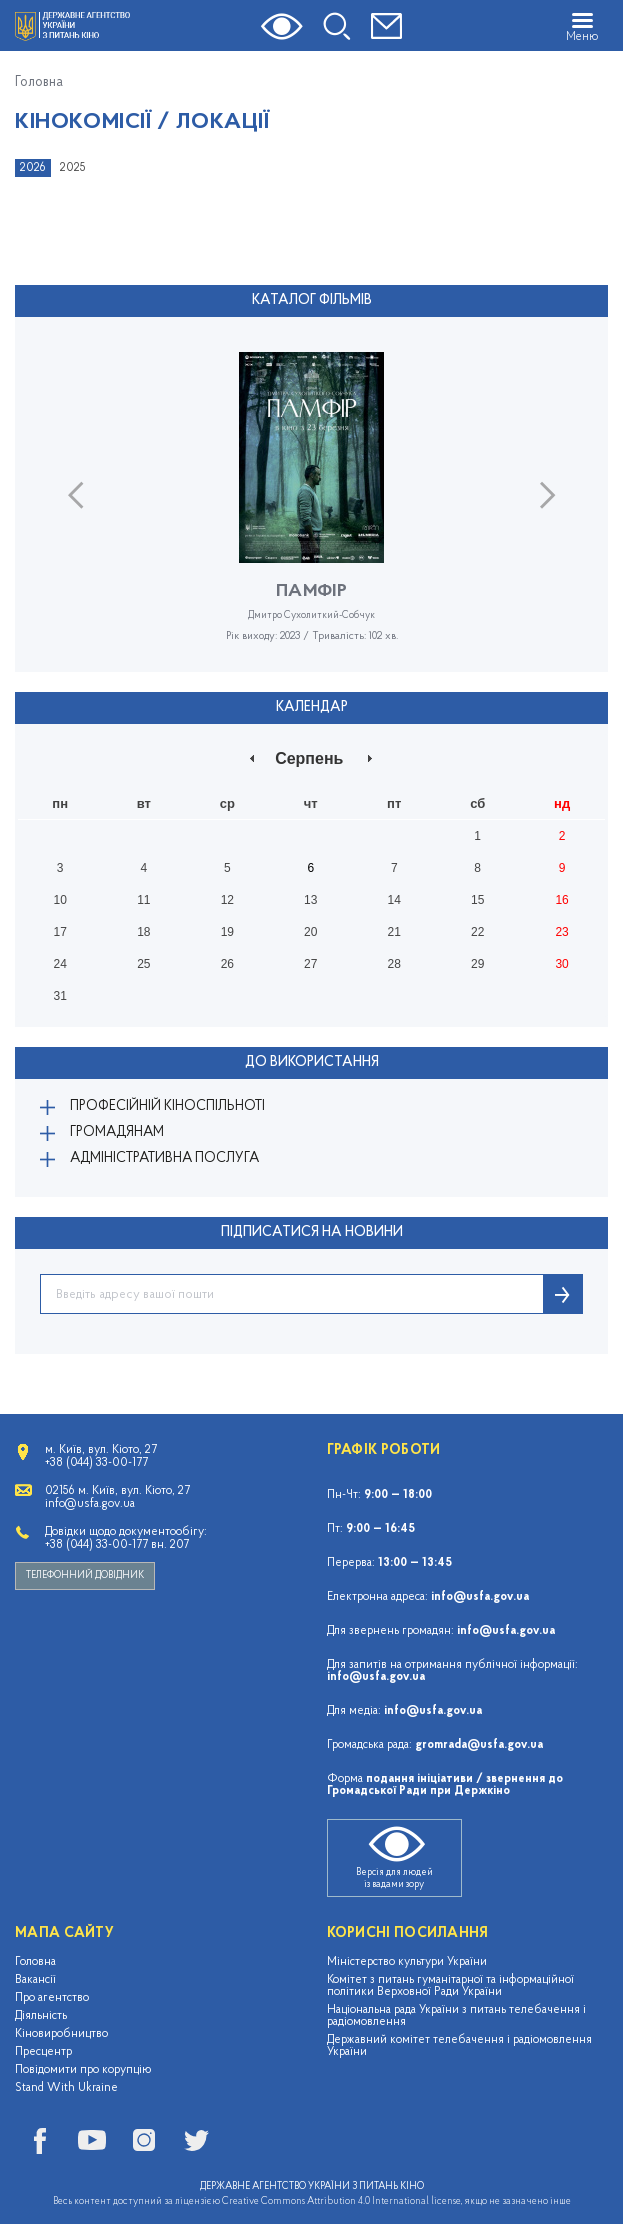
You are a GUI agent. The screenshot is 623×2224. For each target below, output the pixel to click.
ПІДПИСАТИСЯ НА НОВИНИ (312, 1232)
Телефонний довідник (85, 1575)
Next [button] (547, 494)
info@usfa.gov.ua (480, 1597)
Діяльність (41, 2016)
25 (143, 964)
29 (477, 964)
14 (394, 900)
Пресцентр (43, 2052)
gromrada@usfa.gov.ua (479, 1745)
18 (143, 932)
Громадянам (117, 1132)
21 (394, 932)
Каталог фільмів (312, 300)
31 (59, 996)
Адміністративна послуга (164, 1158)
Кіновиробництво (61, 2034)
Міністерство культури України (407, 1962)
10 (59, 900)
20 (310, 932)
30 (561, 964)
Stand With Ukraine (66, 2088)
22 (477, 932)
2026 (33, 168)
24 (59, 964)
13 (310, 900)
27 (310, 964)
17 (59, 932)
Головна (39, 83)
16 (561, 900)
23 (561, 932)
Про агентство (52, 1998)
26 (227, 964)
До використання (312, 1062)
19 (227, 932)
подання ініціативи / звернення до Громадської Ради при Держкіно (445, 1785)
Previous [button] (75, 494)
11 (143, 900)
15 (477, 900)
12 (227, 900)
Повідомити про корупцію (83, 2070)
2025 (73, 168)
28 (394, 964)
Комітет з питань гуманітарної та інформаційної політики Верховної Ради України (450, 1986)
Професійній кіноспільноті (167, 1106)
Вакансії (35, 1980)
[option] (311, 512)
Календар (312, 707)
